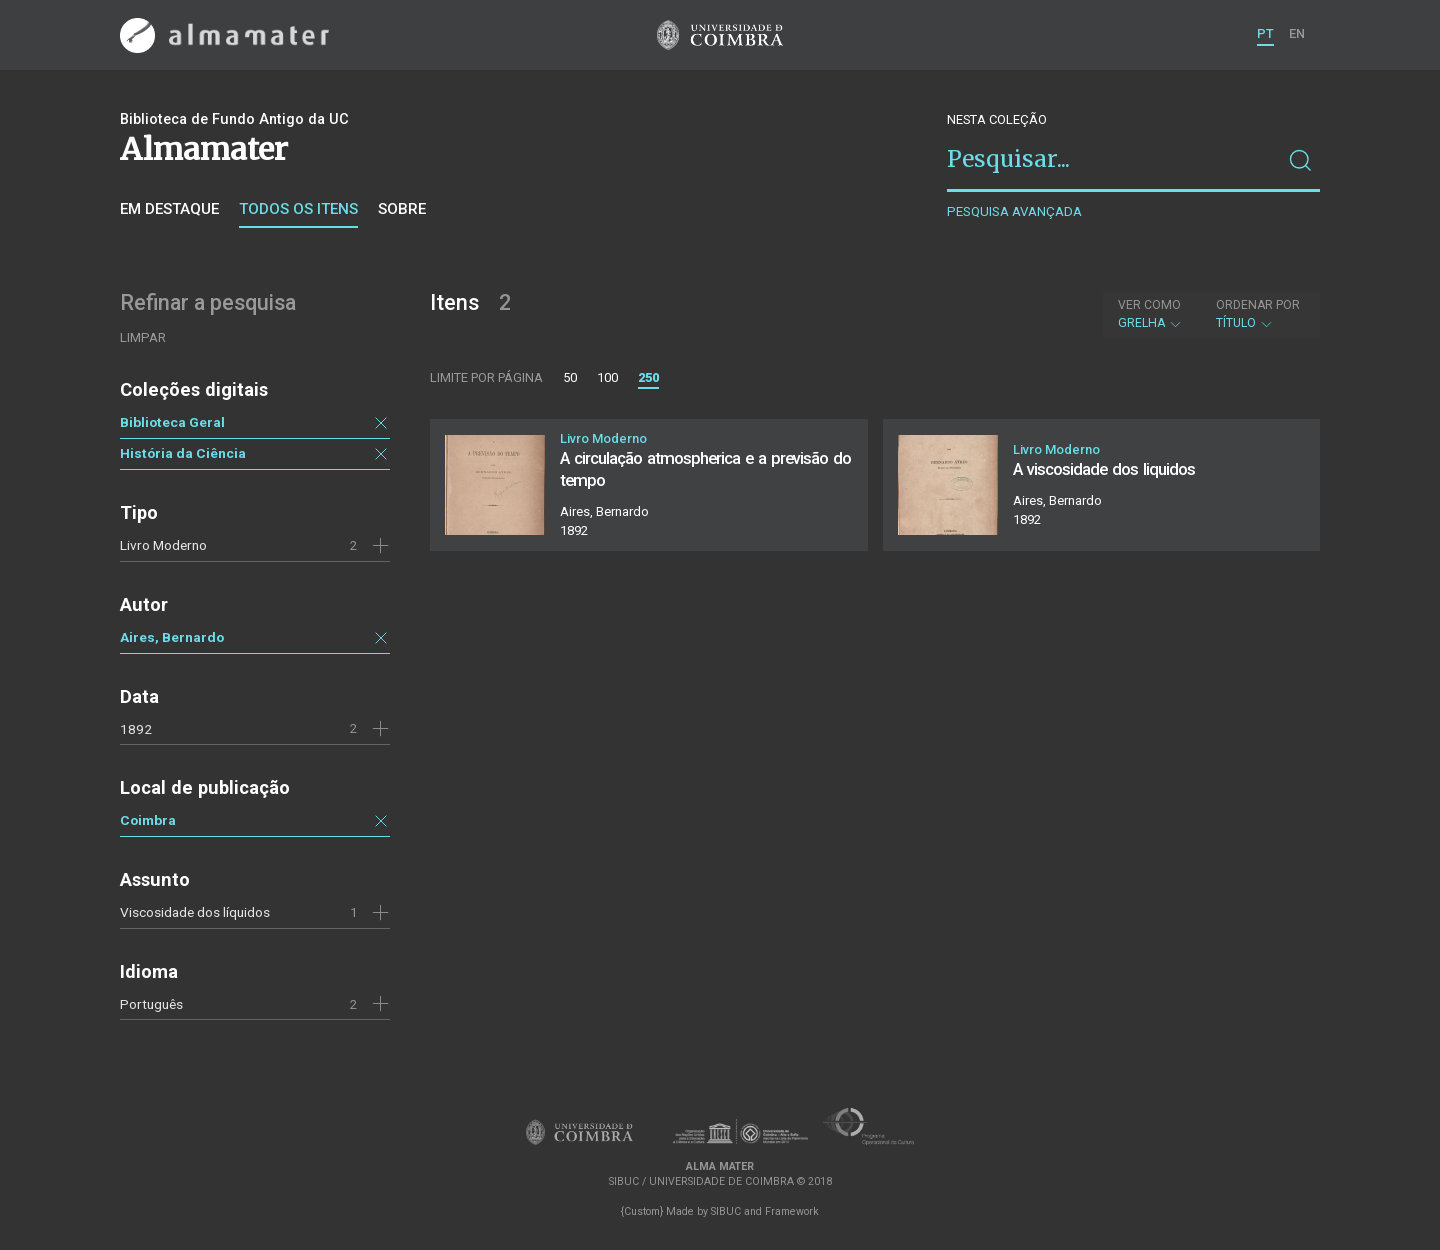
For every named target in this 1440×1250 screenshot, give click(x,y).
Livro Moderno (163, 545)
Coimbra (148, 820)
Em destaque (169, 209)
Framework (792, 1211)
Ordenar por (1258, 305)
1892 (136, 729)
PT (1265, 33)
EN (1297, 33)
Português (151, 1004)
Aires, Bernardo (172, 637)
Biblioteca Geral (172, 422)
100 (607, 377)
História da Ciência (183, 453)
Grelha (1150, 314)
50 (570, 377)
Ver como (1149, 305)
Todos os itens (298, 209)
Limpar (143, 337)
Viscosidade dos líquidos (195, 912)
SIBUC (726, 1211)
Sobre (402, 209)
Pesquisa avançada (1014, 211)
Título (1258, 314)
